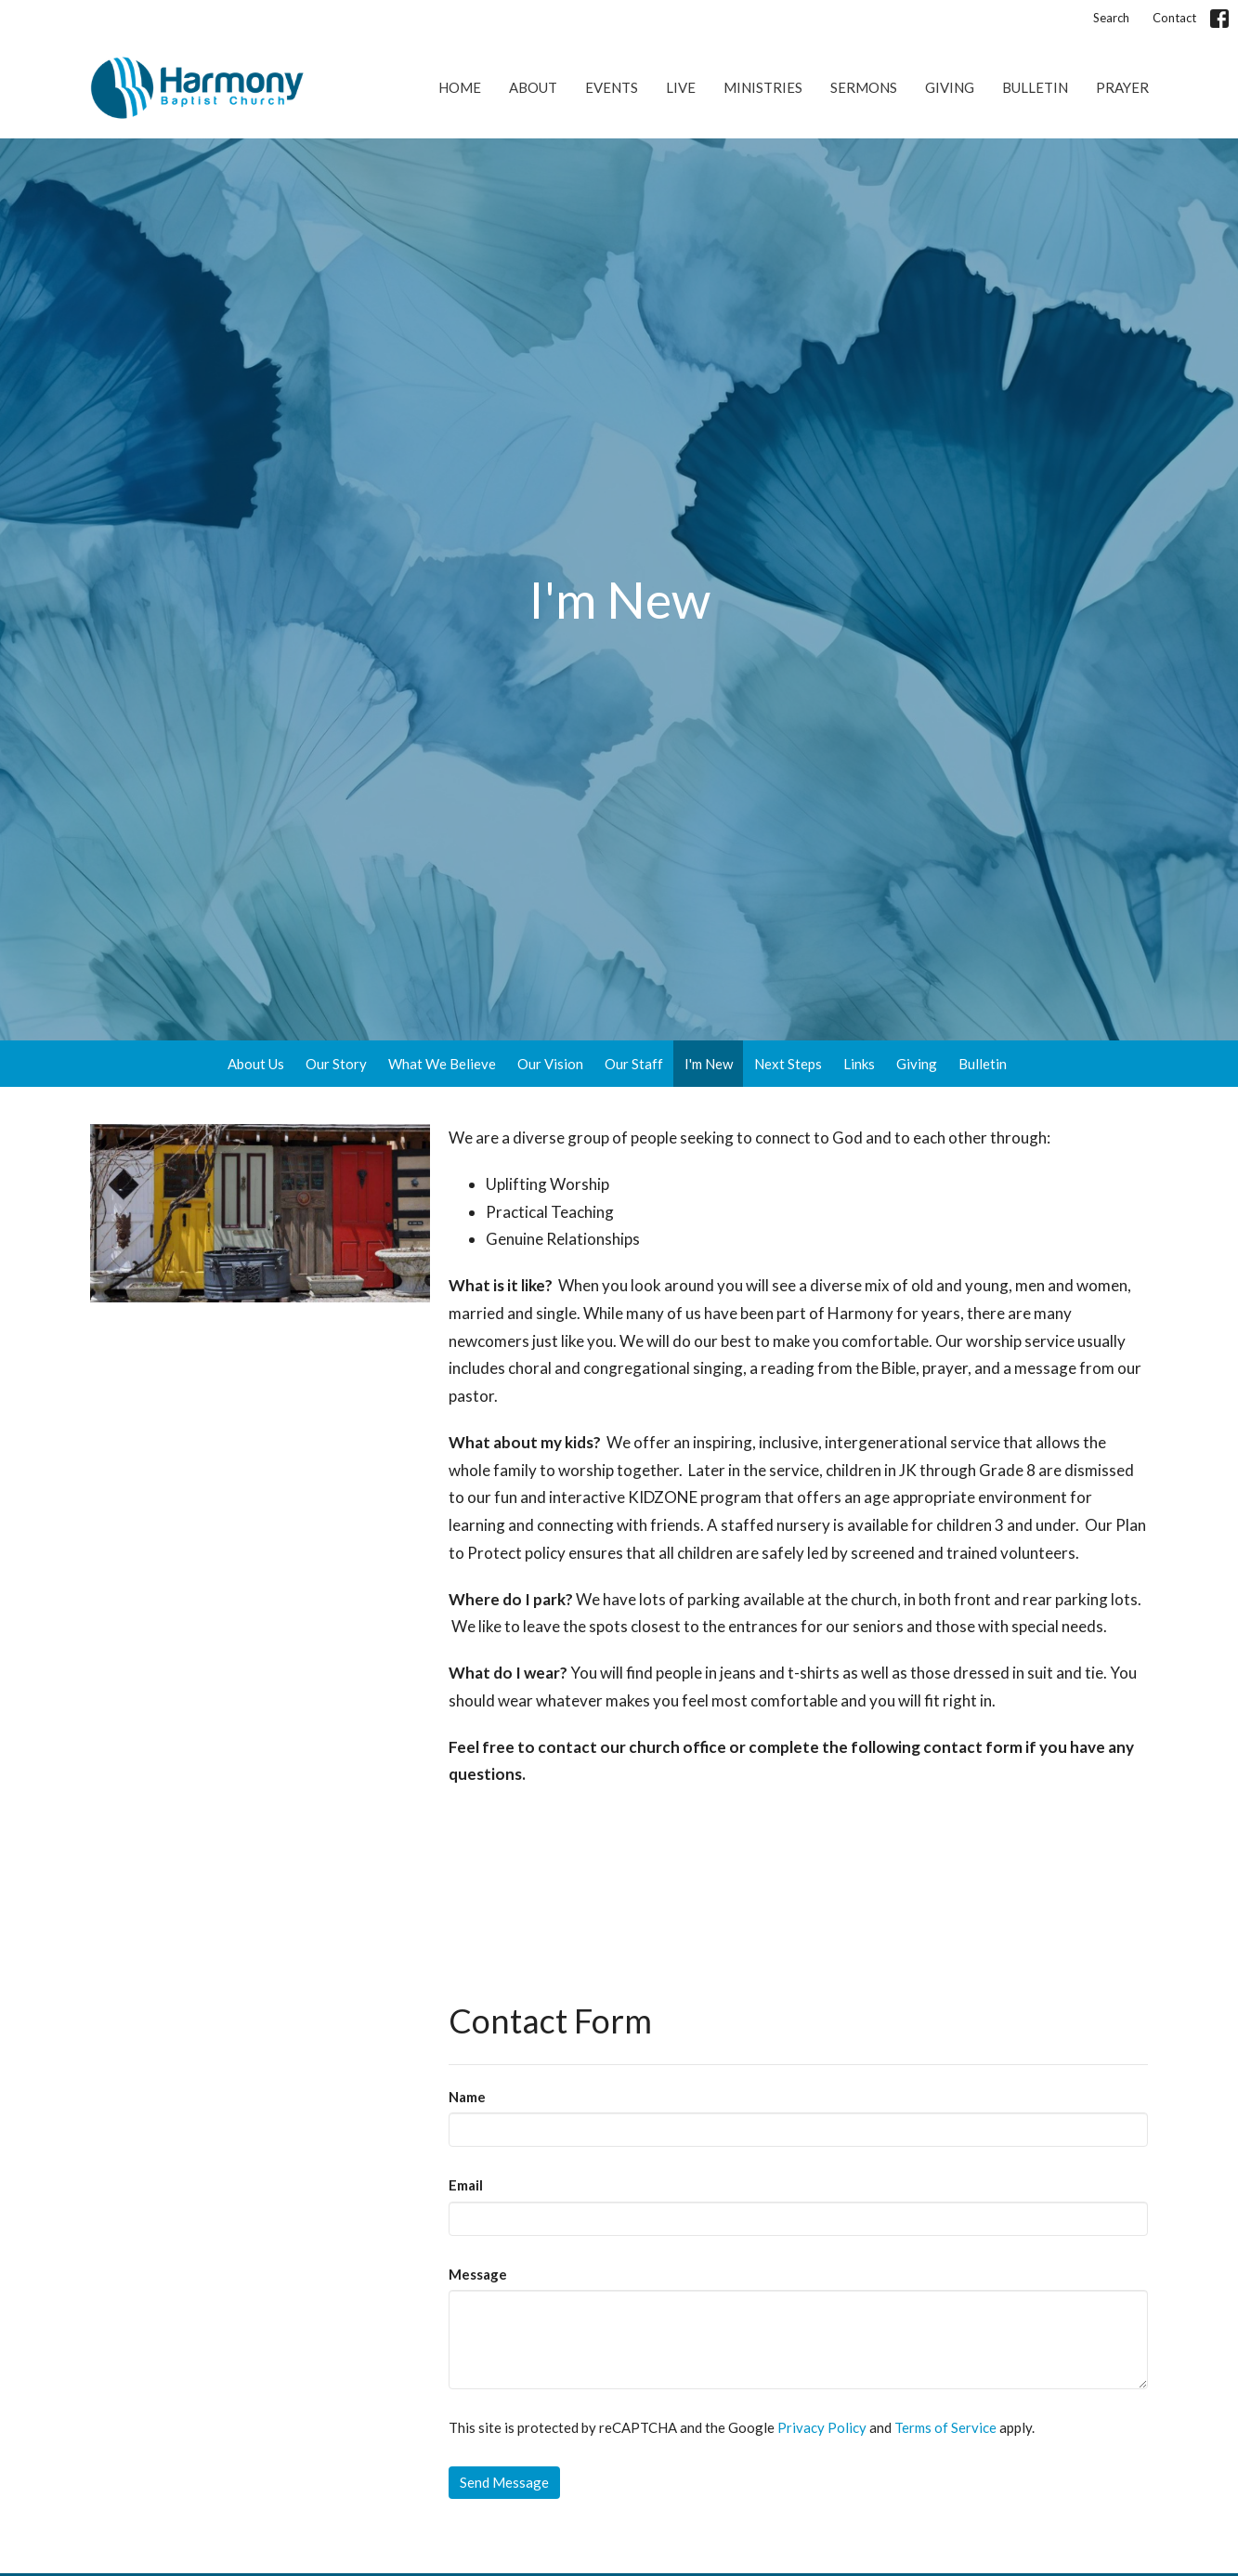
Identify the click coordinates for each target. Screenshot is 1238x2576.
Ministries (762, 87)
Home (459, 87)
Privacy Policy (822, 2427)
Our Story (336, 1063)
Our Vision (550, 1063)
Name (467, 2096)
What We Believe (442, 1063)
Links (859, 1063)
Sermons (863, 87)
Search (1111, 17)
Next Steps (788, 1063)
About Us (256, 1063)
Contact (1174, 17)
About (533, 87)
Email (466, 2185)
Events (611, 87)
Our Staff (634, 1063)
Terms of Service (945, 2427)
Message (478, 2274)
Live (681, 87)
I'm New (708, 1063)
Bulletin (1035, 87)
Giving (949, 87)
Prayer (1122, 87)
